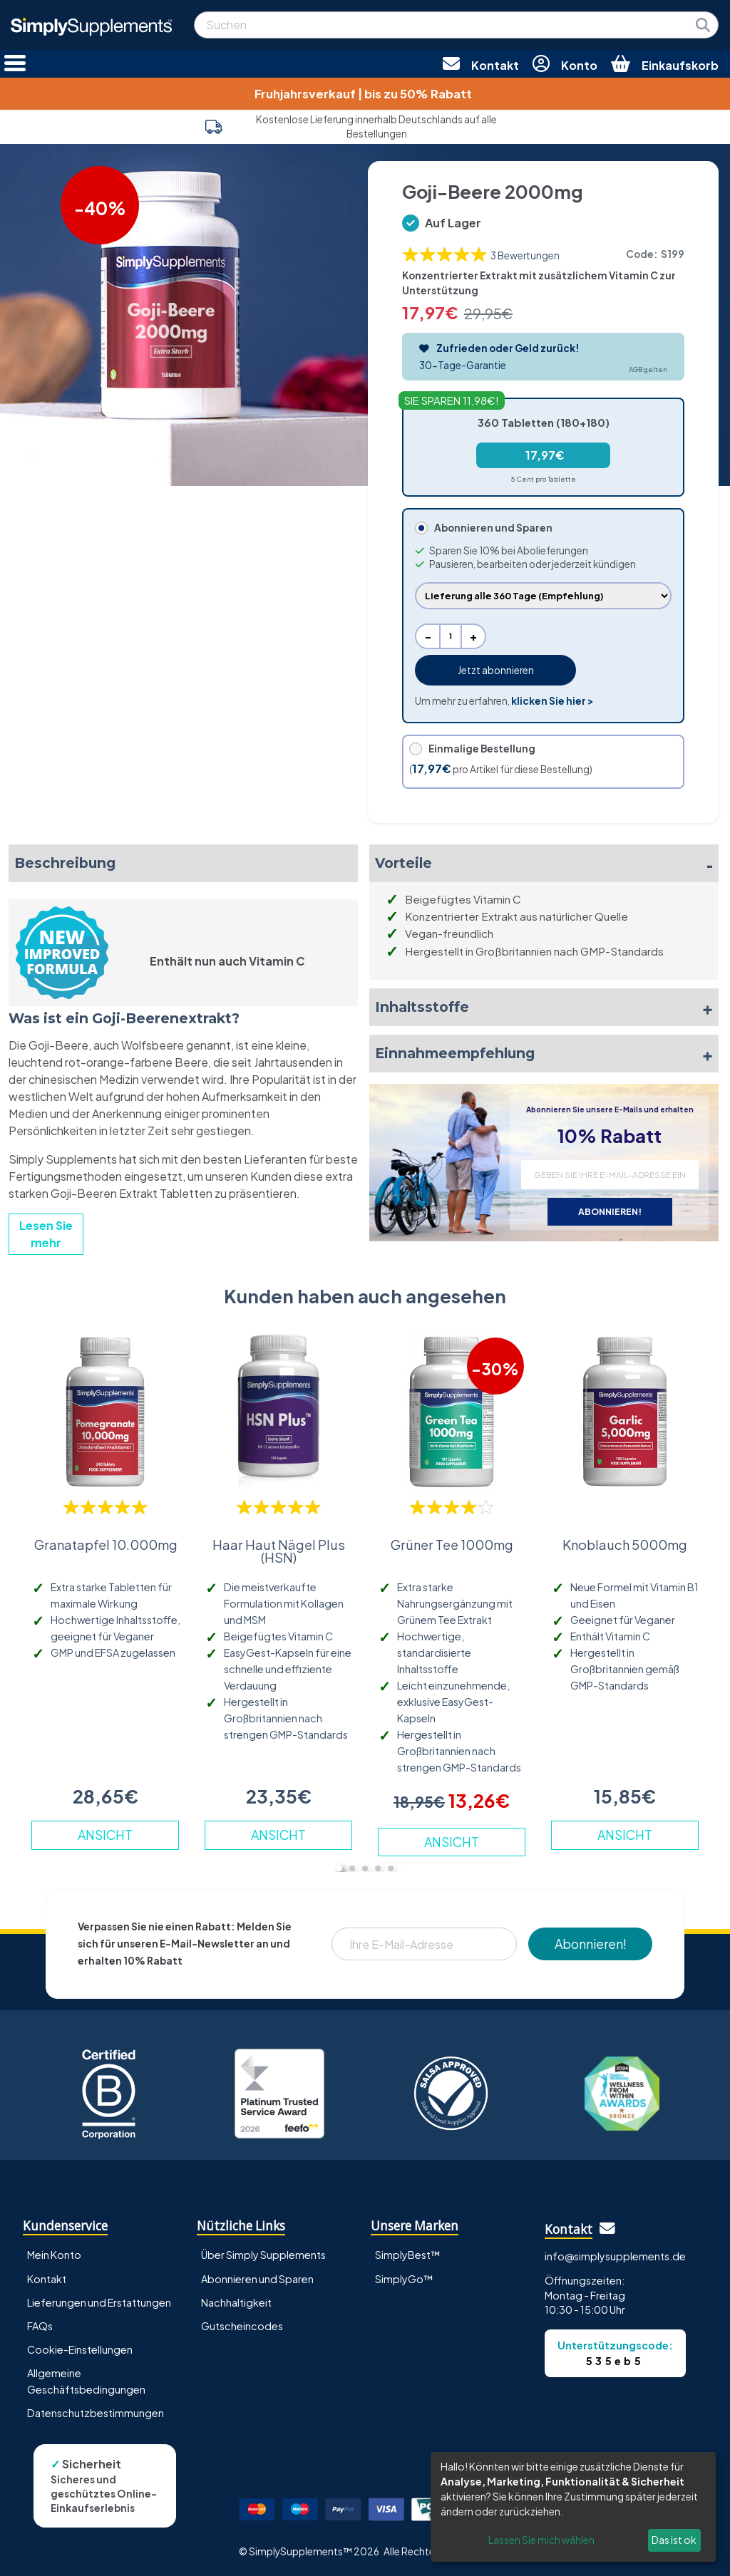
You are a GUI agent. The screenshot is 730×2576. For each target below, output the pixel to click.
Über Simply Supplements (263, 2254)
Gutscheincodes (242, 2325)
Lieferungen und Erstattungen (99, 2302)
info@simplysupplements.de (615, 2256)
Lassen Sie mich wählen (541, 2539)
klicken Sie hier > (552, 701)
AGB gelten (648, 369)
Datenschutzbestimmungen (95, 2412)
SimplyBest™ (408, 2254)
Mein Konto (54, 2254)
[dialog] (573, 2507)
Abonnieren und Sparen (257, 2278)
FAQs (40, 2325)
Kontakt (46, 2278)
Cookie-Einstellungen (80, 2349)
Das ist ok (674, 2539)
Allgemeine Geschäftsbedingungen (86, 2381)
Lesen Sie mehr (46, 1234)
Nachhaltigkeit (236, 2302)
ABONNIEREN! (610, 1211)
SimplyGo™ (404, 2278)
